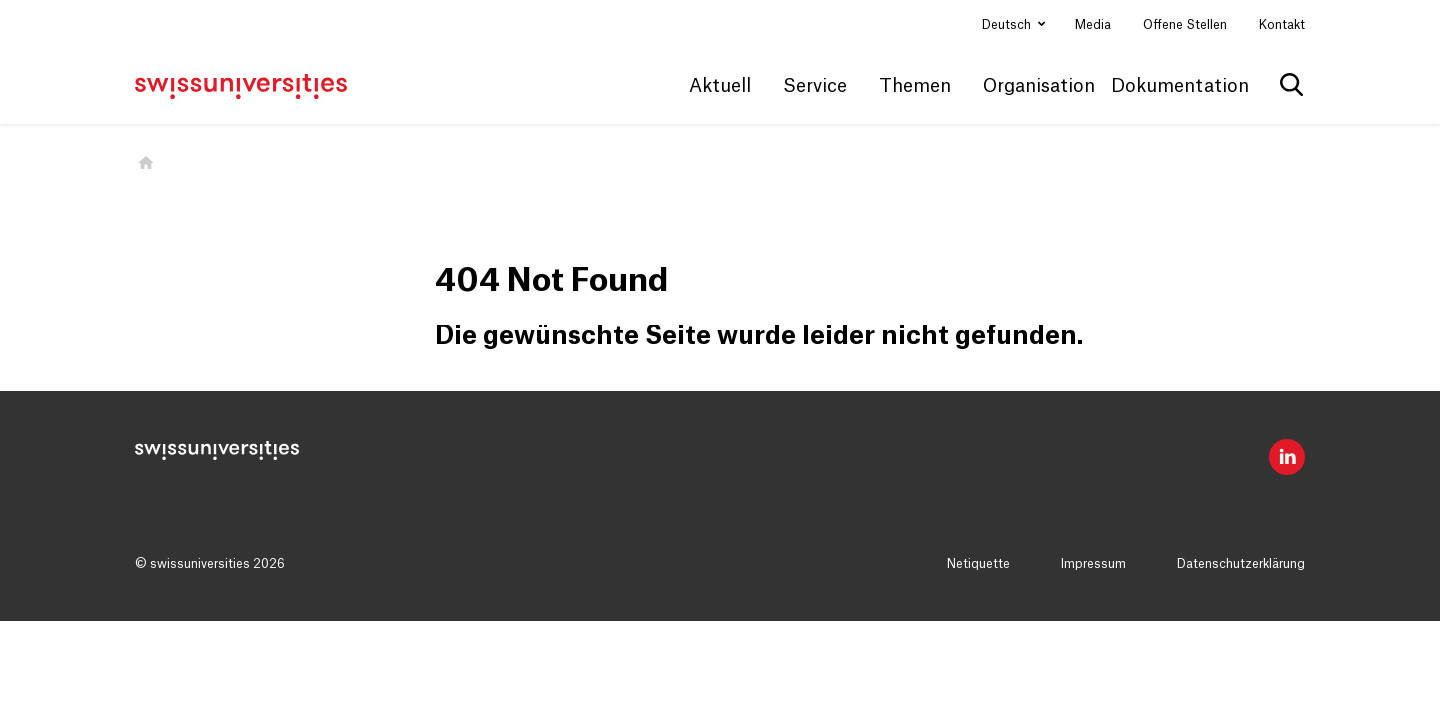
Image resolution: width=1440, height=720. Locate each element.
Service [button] (815, 86)
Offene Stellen (1185, 25)
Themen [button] (915, 86)
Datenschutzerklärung (1241, 564)
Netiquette (978, 564)
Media (1093, 25)
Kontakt (1282, 25)
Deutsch (1008, 25)
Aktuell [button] (720, 86)
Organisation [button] (1039, 86)
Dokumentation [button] (1180, 86)
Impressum (1093, 564)
